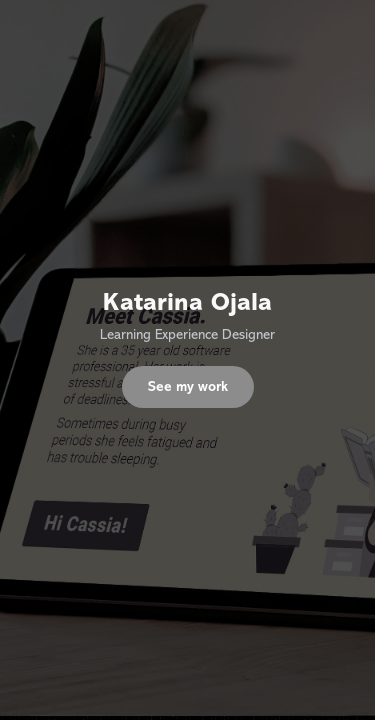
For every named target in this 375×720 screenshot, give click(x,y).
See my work (188, 386)
